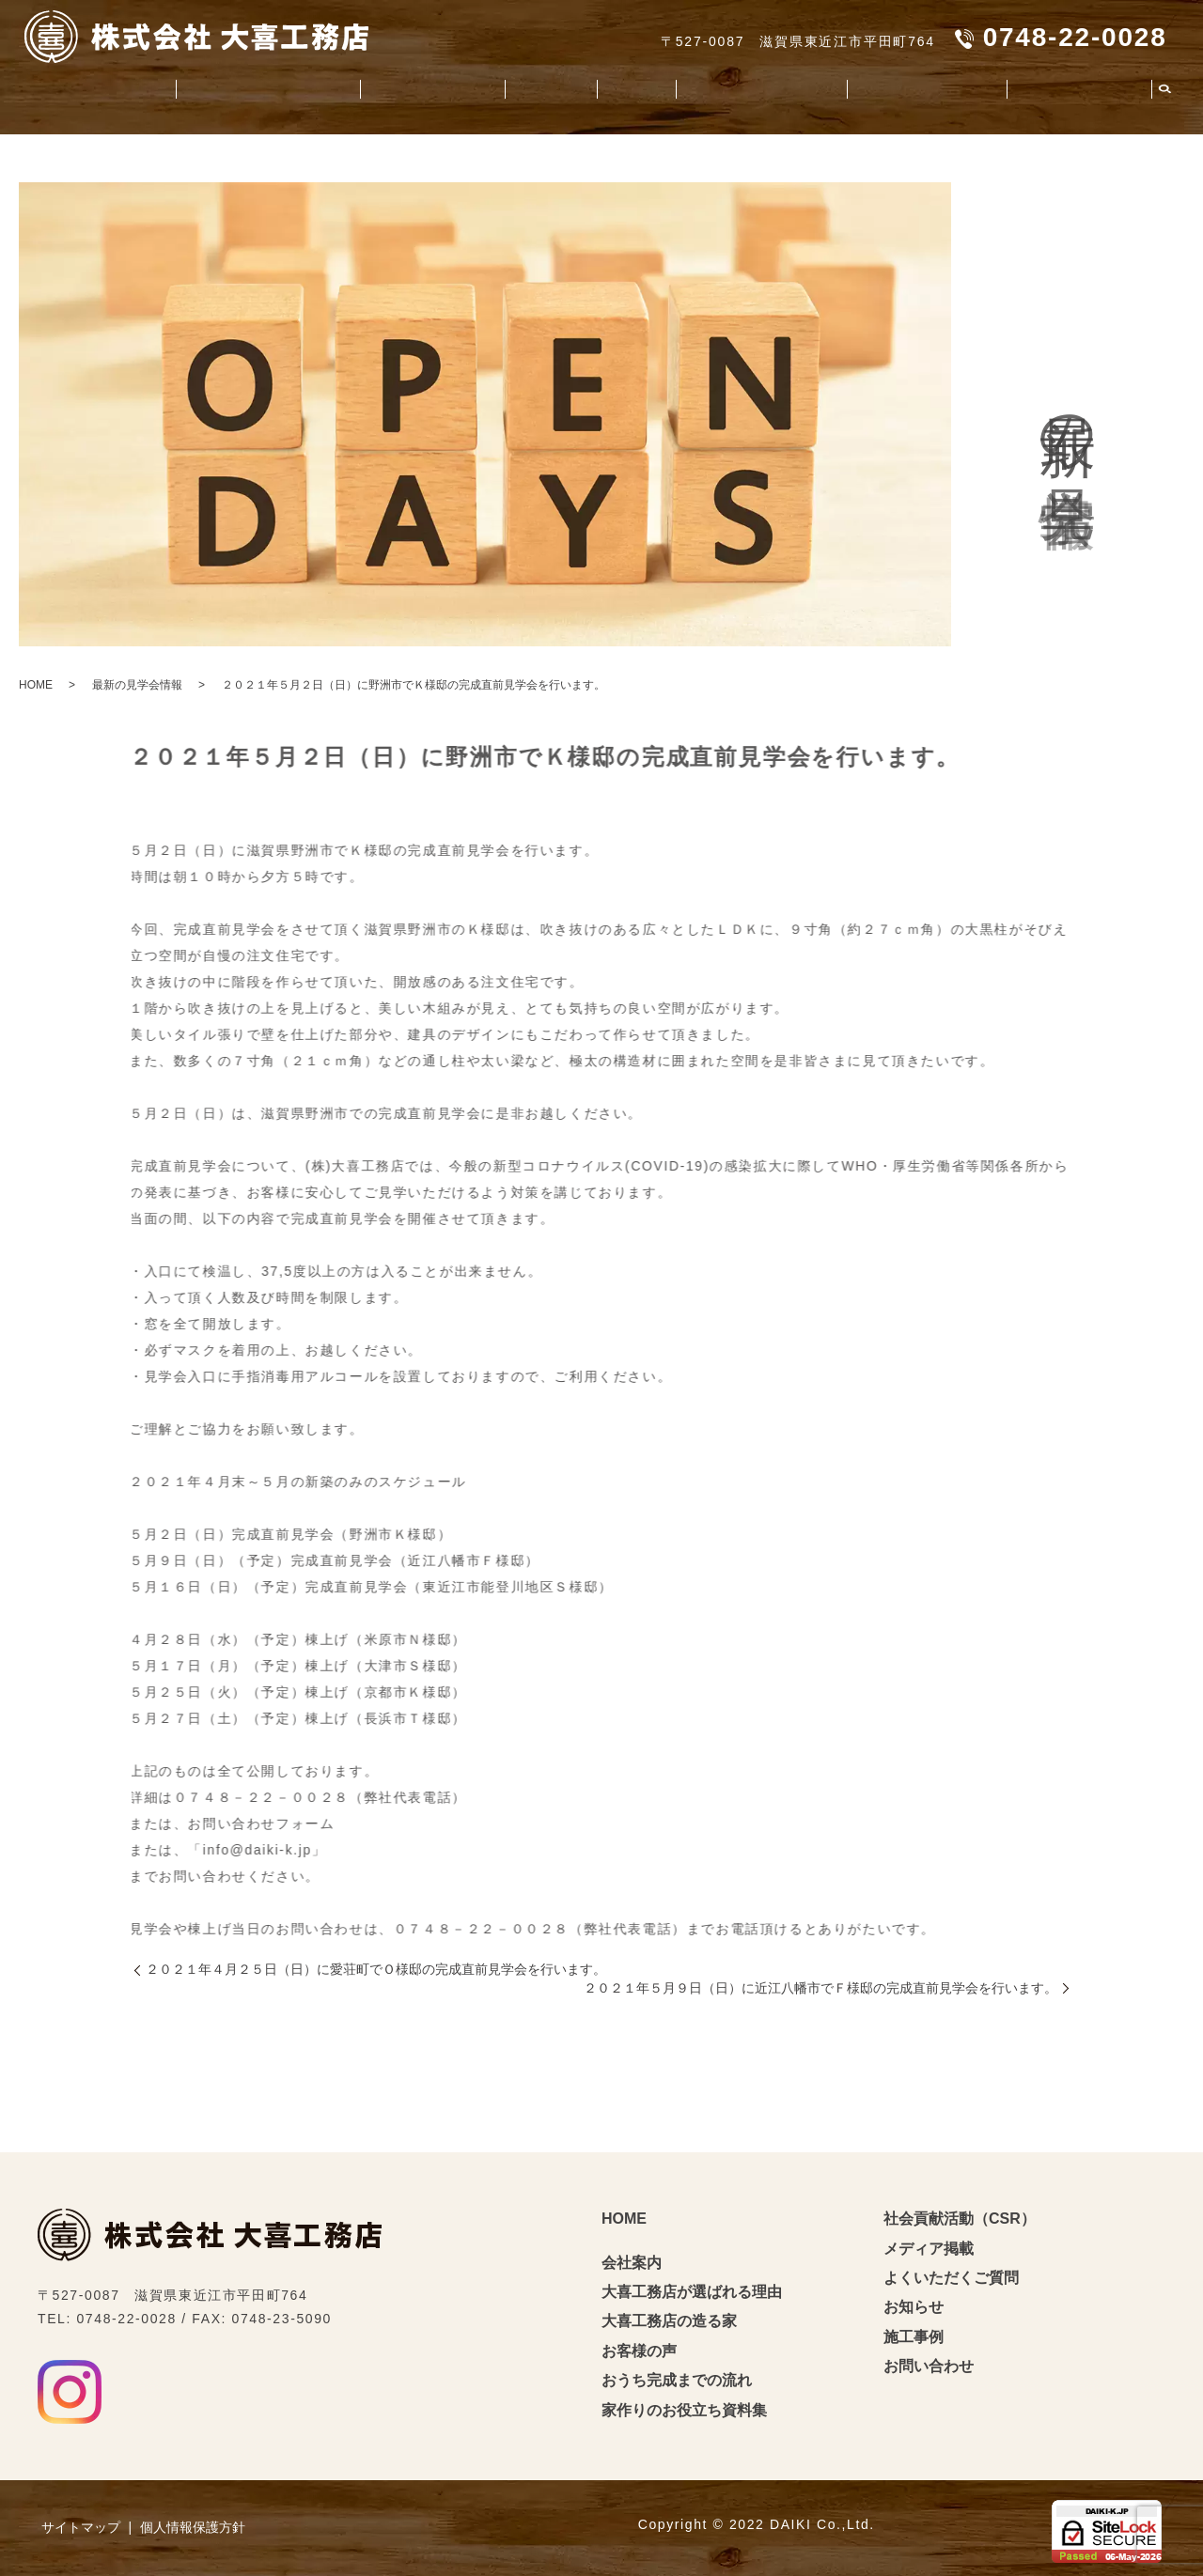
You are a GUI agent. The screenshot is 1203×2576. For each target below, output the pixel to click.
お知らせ (913, 2307)
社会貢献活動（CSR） (911, 90)
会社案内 (86, 90)
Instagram (70, 2392)
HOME (36, 684)
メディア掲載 (928, 2249)
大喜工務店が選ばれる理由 (224, 90)
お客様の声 (523, 90)
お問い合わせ (928, 2366)
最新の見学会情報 (137, 684)
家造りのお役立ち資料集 (733, 90)
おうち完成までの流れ (677, 2380)
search (1164, 91)
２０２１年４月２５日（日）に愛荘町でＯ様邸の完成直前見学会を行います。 (376, 1969)
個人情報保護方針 (192, 2527)
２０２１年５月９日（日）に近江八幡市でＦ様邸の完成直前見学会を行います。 (820, 1987)
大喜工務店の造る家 (401, 90)
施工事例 (604, 90)
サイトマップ (80, 2527)
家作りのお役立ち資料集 (684, 2410)
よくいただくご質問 (1074, 90)
